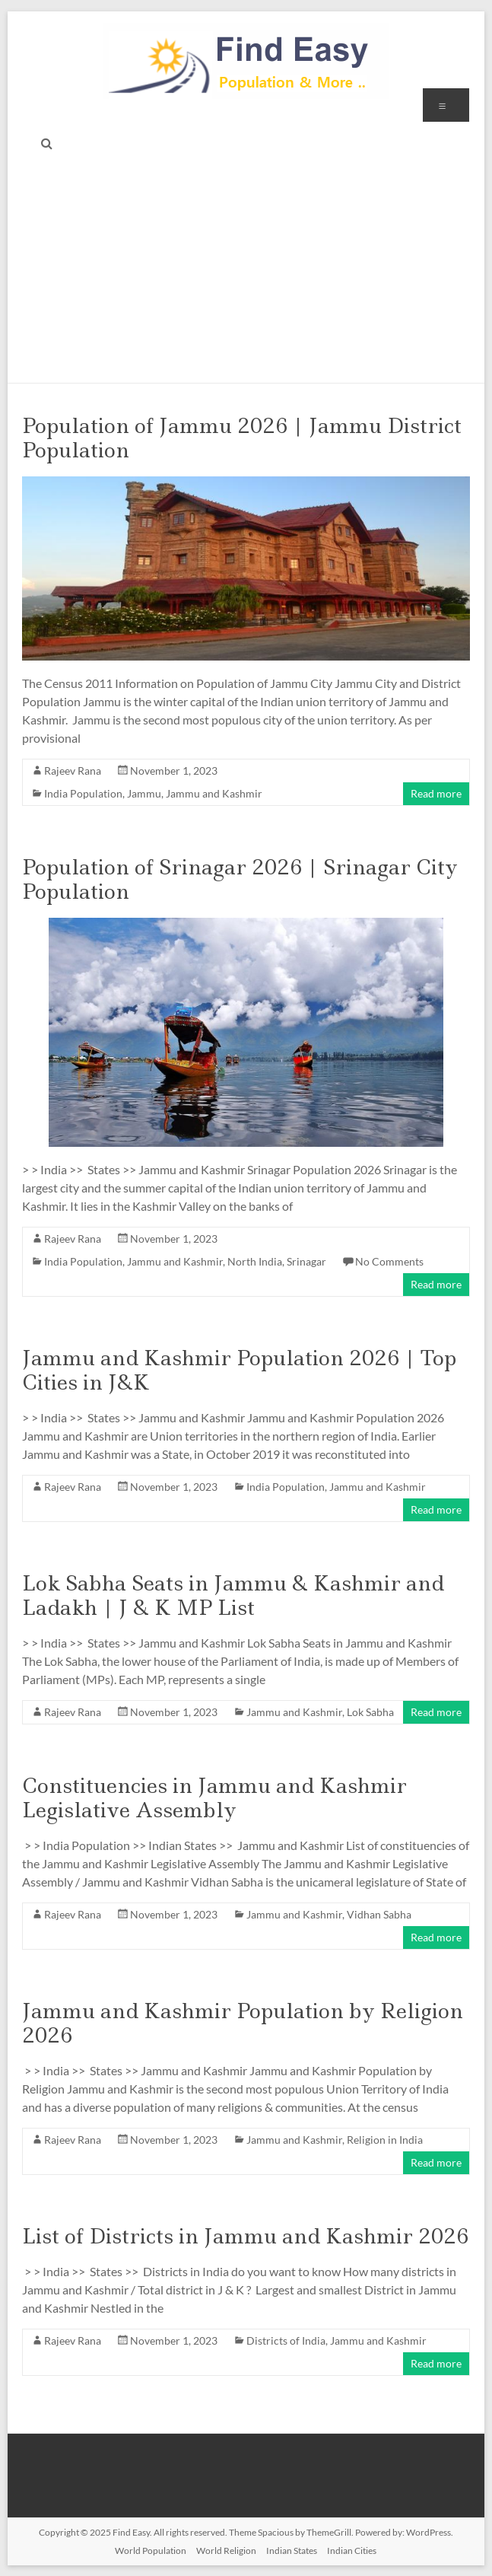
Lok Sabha (370, 1711)
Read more (436, 793)
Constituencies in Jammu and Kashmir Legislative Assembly (214, 1798)
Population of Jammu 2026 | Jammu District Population (242, 438)
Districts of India (285, 2340)
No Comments (389, 1261)
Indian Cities (351, 2550)
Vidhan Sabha (379, 1914)
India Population (83, 793)
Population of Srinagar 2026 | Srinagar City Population (240, 879)
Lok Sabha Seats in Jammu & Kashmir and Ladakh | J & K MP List (233, 1595)
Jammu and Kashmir (214, 793)
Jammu (144, 793)
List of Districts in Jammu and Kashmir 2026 (245, 2236)
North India (254, 1261)
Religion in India (385, 2139)
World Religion (226, 2550)
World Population (150, 2550)
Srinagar (306, 1261)
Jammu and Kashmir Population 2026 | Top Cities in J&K (239, 1370)
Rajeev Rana (72, 770)
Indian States (291, 2550)
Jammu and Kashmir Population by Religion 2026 (242, 2023)
